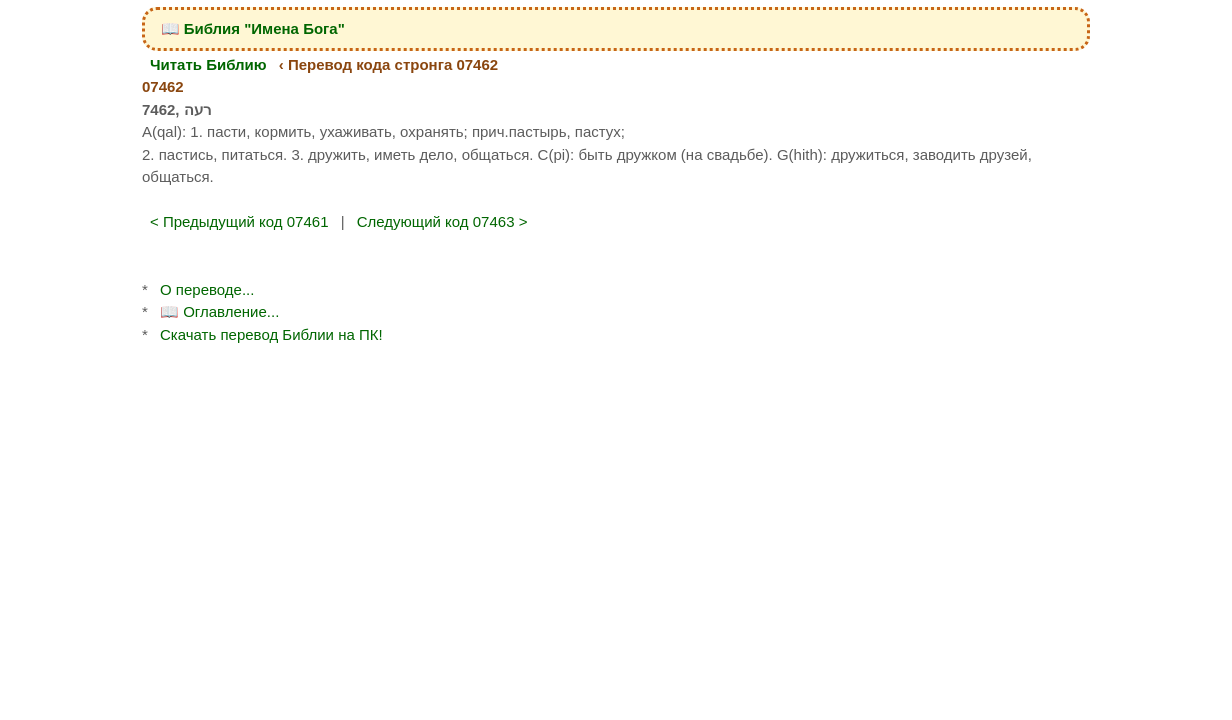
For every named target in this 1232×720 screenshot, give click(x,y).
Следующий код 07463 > (442, 221)
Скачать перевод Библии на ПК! (271, 334)
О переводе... (207, 289)
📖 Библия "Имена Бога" (253, 28)
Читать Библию (208, 64)
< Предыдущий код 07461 (239, 221)
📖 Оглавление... (219, 311)
